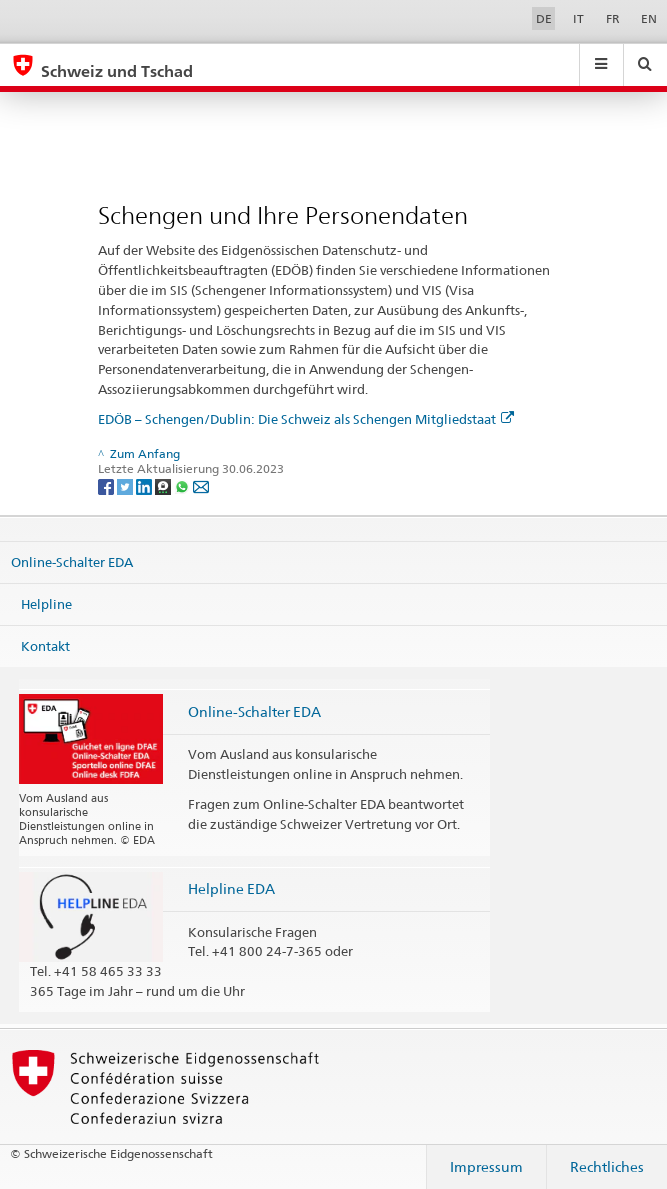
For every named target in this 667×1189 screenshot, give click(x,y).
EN (649, 18)
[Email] (201, 485)
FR (613, 18)
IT (578, 18)
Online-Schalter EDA (72, 562)
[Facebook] (107, 485)
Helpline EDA (231, 888)
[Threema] (164, 485)
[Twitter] (126, 485)
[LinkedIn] (145, 485)
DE (544, 18)
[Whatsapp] (183, 485)
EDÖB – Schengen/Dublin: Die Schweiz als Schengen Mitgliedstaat (306, 419)
